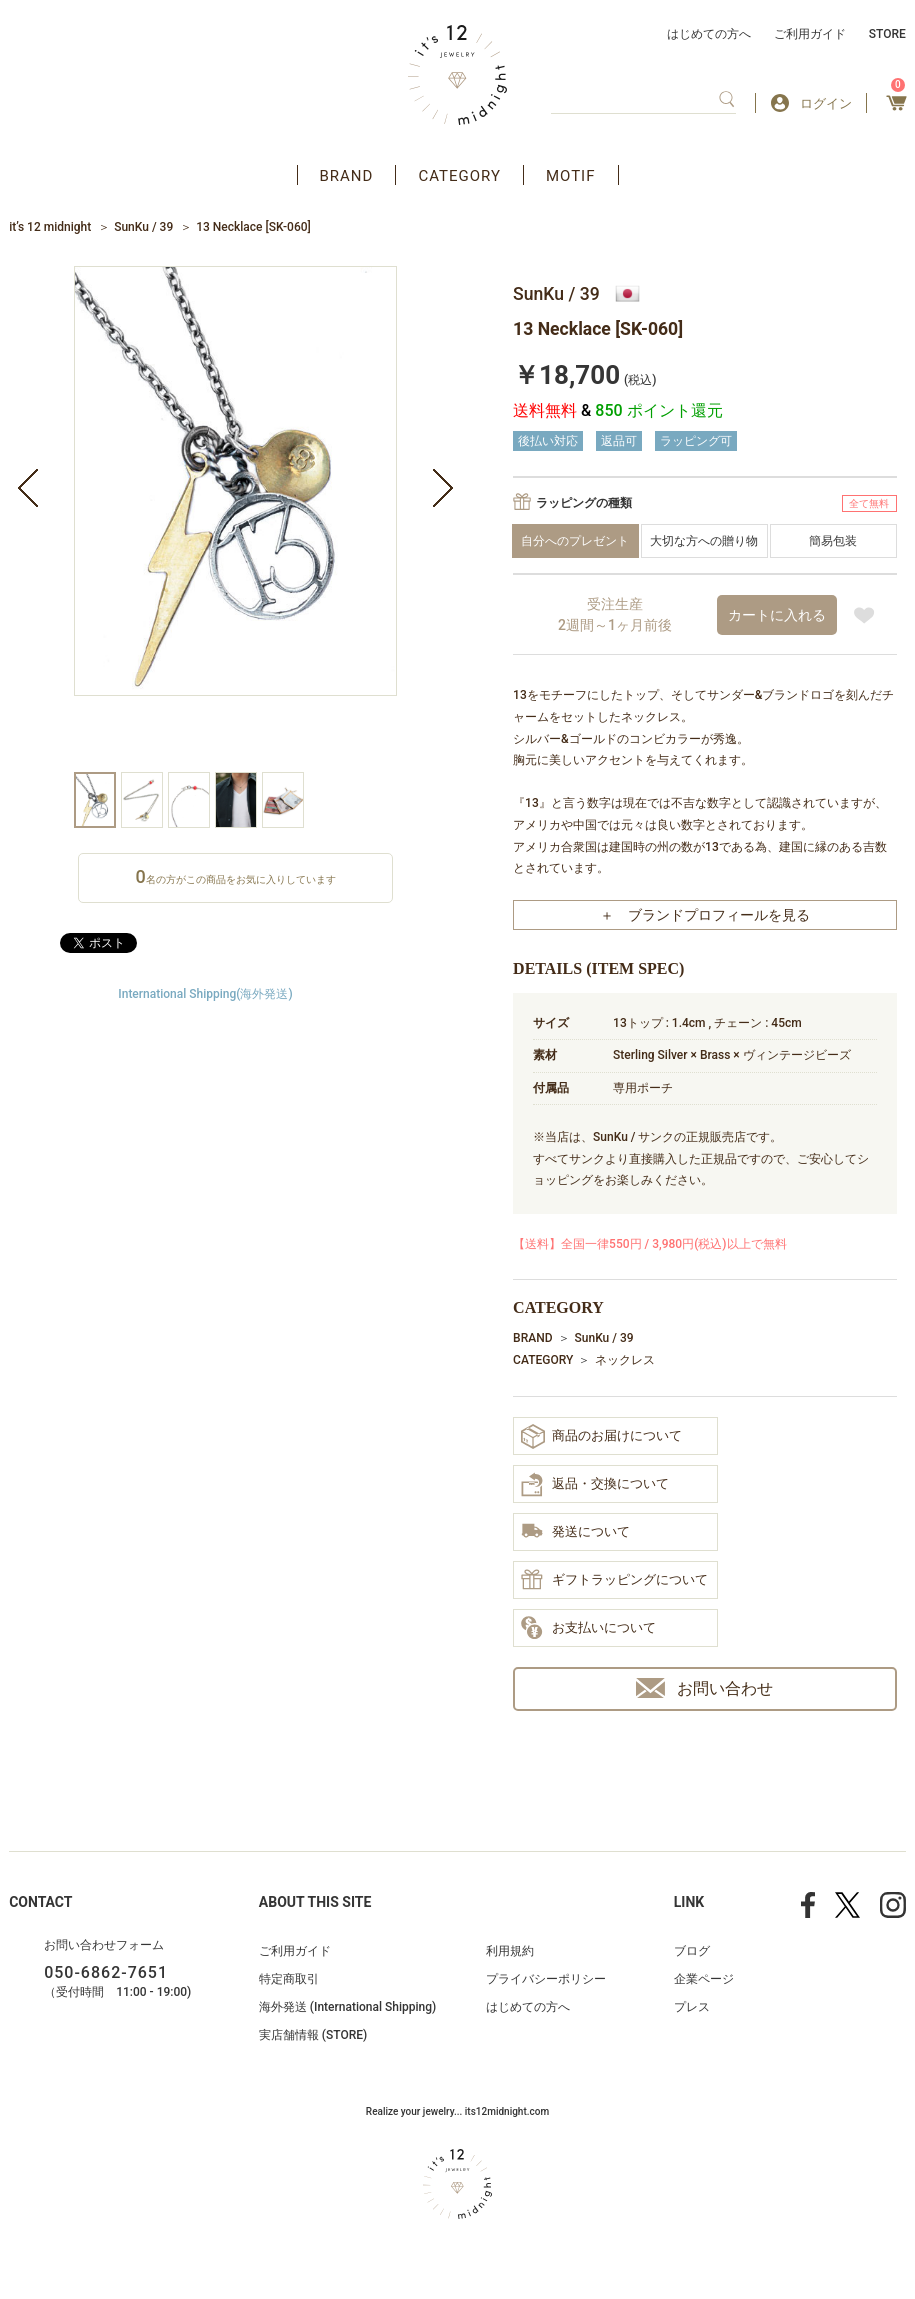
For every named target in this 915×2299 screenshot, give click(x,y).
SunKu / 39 (143, 227)
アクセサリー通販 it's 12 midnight (457, 75)
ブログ (692, 1951)
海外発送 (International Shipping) (347, 2007)
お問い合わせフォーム (104, 1945)
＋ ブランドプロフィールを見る (705, 915)
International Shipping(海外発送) (205, 994)
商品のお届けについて (601, 1436)
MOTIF (571, 176)
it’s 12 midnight (50, 227)
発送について (575, 1532)
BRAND (347, 176)
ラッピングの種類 (584, 503)
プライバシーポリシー (546, 1979)
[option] (235, 519)
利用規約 (510, 1951)
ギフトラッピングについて (614, 1581)
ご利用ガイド (810, 34)
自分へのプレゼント (575, 541)
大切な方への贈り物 (704, 541)
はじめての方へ (709, 34)
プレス (692, 2007)
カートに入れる (777, 615)
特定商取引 (289, 1979)
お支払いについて (588, 1629)
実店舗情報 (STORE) (313, 2035)
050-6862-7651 (106, 1972)
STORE (887, 34)
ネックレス (625, 1360)
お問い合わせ (704, 1688)
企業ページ (704, 1979)
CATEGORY (459, 176)
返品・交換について (595, 1485)
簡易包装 (833, 541)
